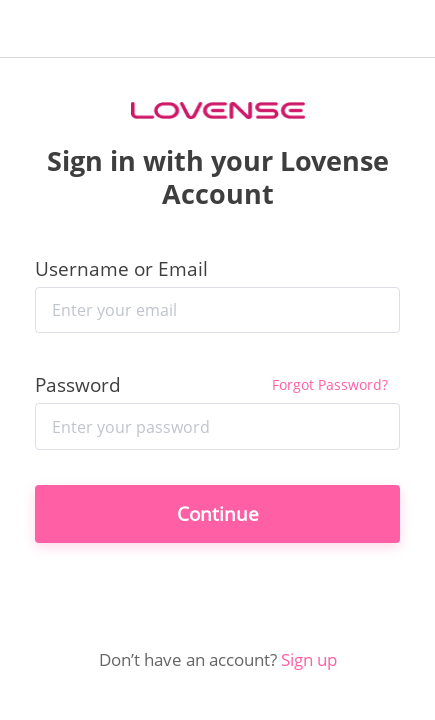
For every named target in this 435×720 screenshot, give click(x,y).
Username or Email (121, 268)
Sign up (309, 659)
